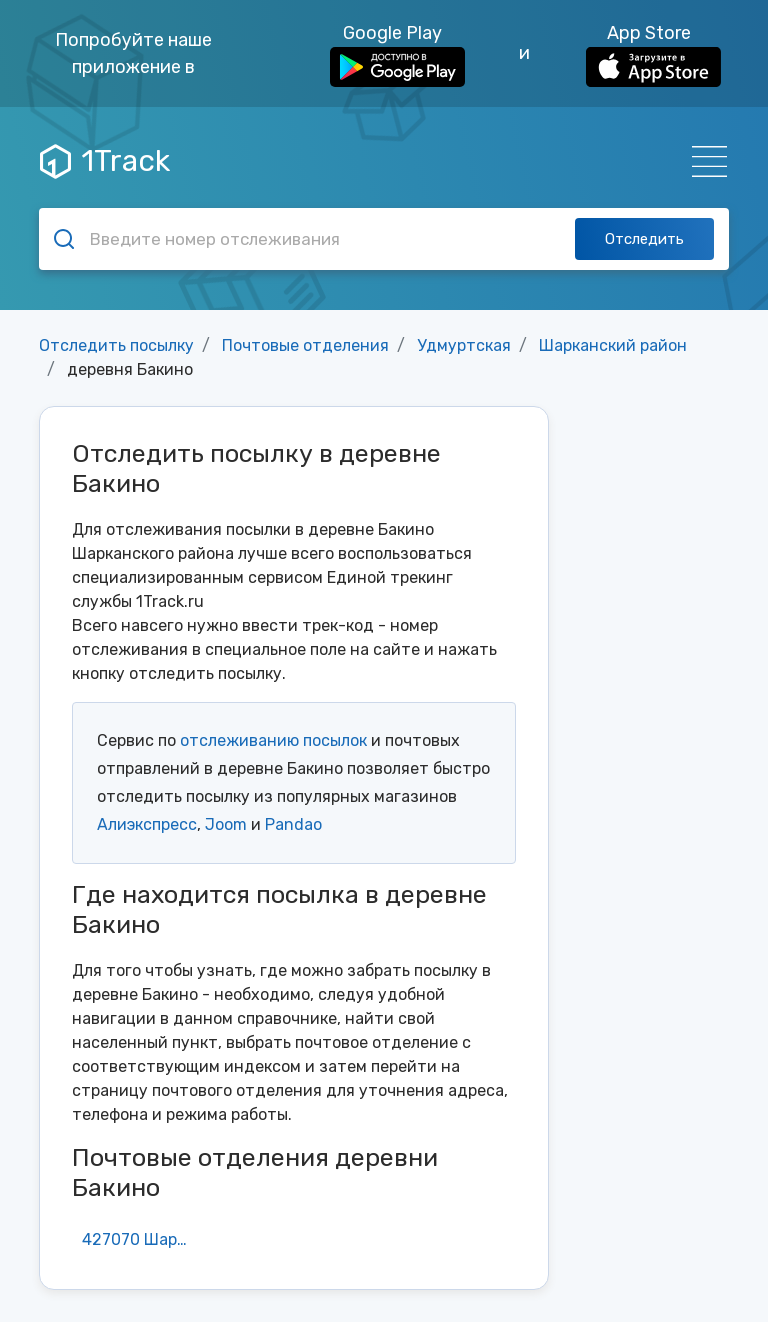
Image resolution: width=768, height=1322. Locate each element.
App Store (653, 54)
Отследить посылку (116, 345)
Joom (226, 824)
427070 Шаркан (141, 1239)
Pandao (293, 824)
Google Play (397, 54)
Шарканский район (613, 345)
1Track (105, 161)
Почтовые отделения (305, 345)
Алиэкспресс (147, 824)
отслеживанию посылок (273, 740)
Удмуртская (464, 345)
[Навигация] (703, 161)
